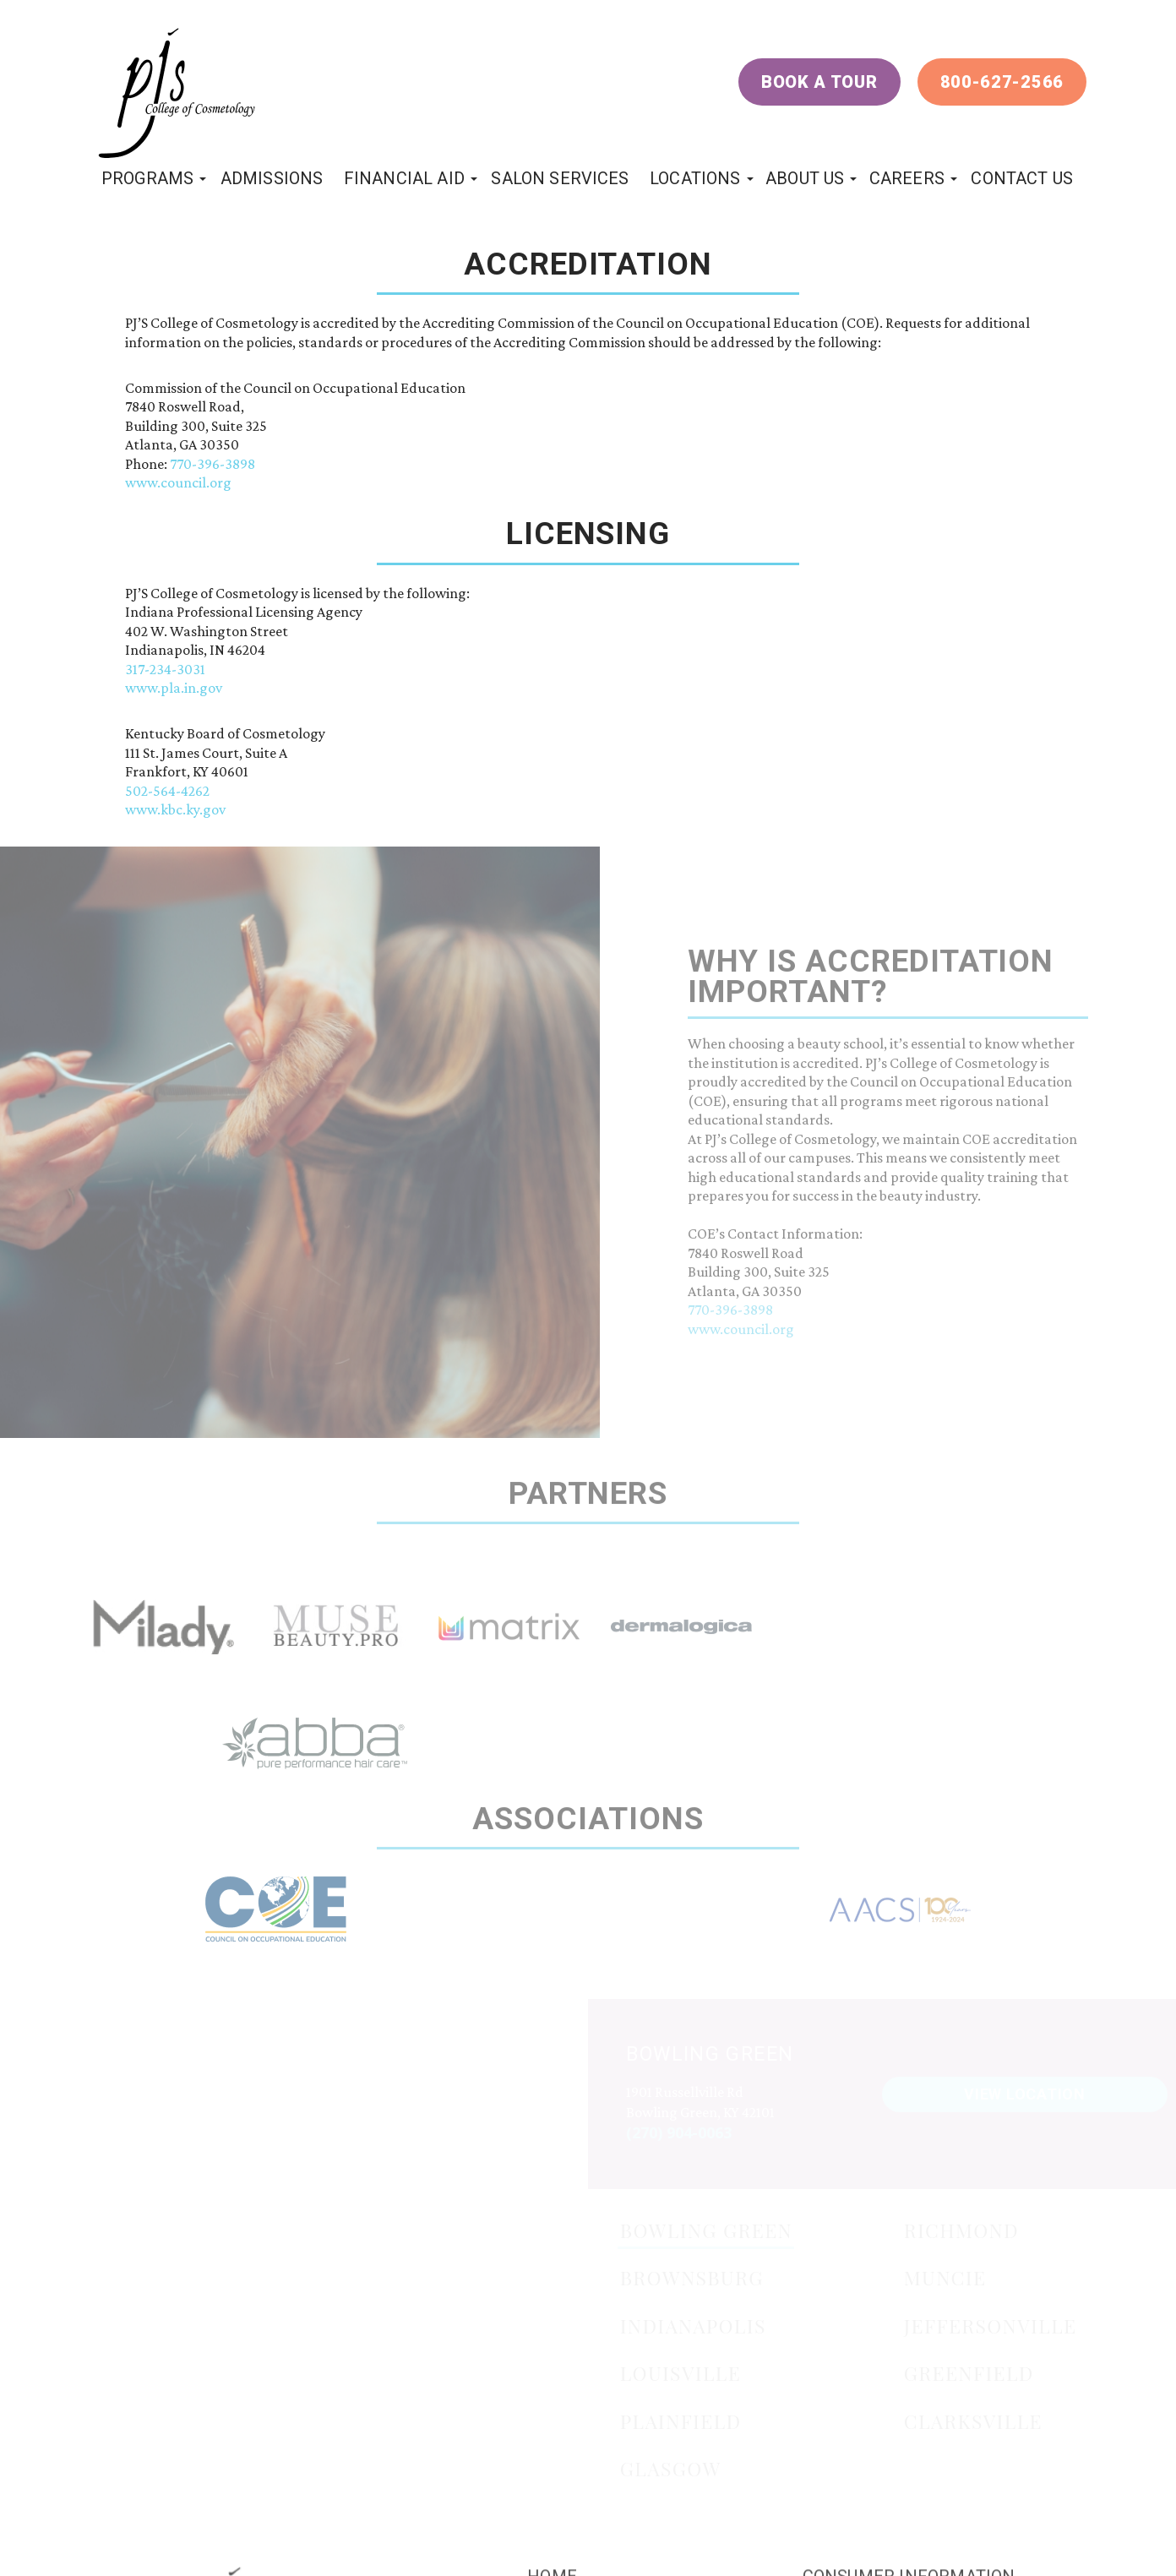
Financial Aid (404, 178)
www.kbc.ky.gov (175, 809)
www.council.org (178, 482)
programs (147, 178)
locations (695, 178)
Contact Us (1022, 178)
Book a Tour (819, 82)
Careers (907, 178)
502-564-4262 (167, 790)
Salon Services (560, 178)
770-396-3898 (212, 463)
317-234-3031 (165, 669)
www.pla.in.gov (173, 687)
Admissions (272, 178)
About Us (804, 178)
